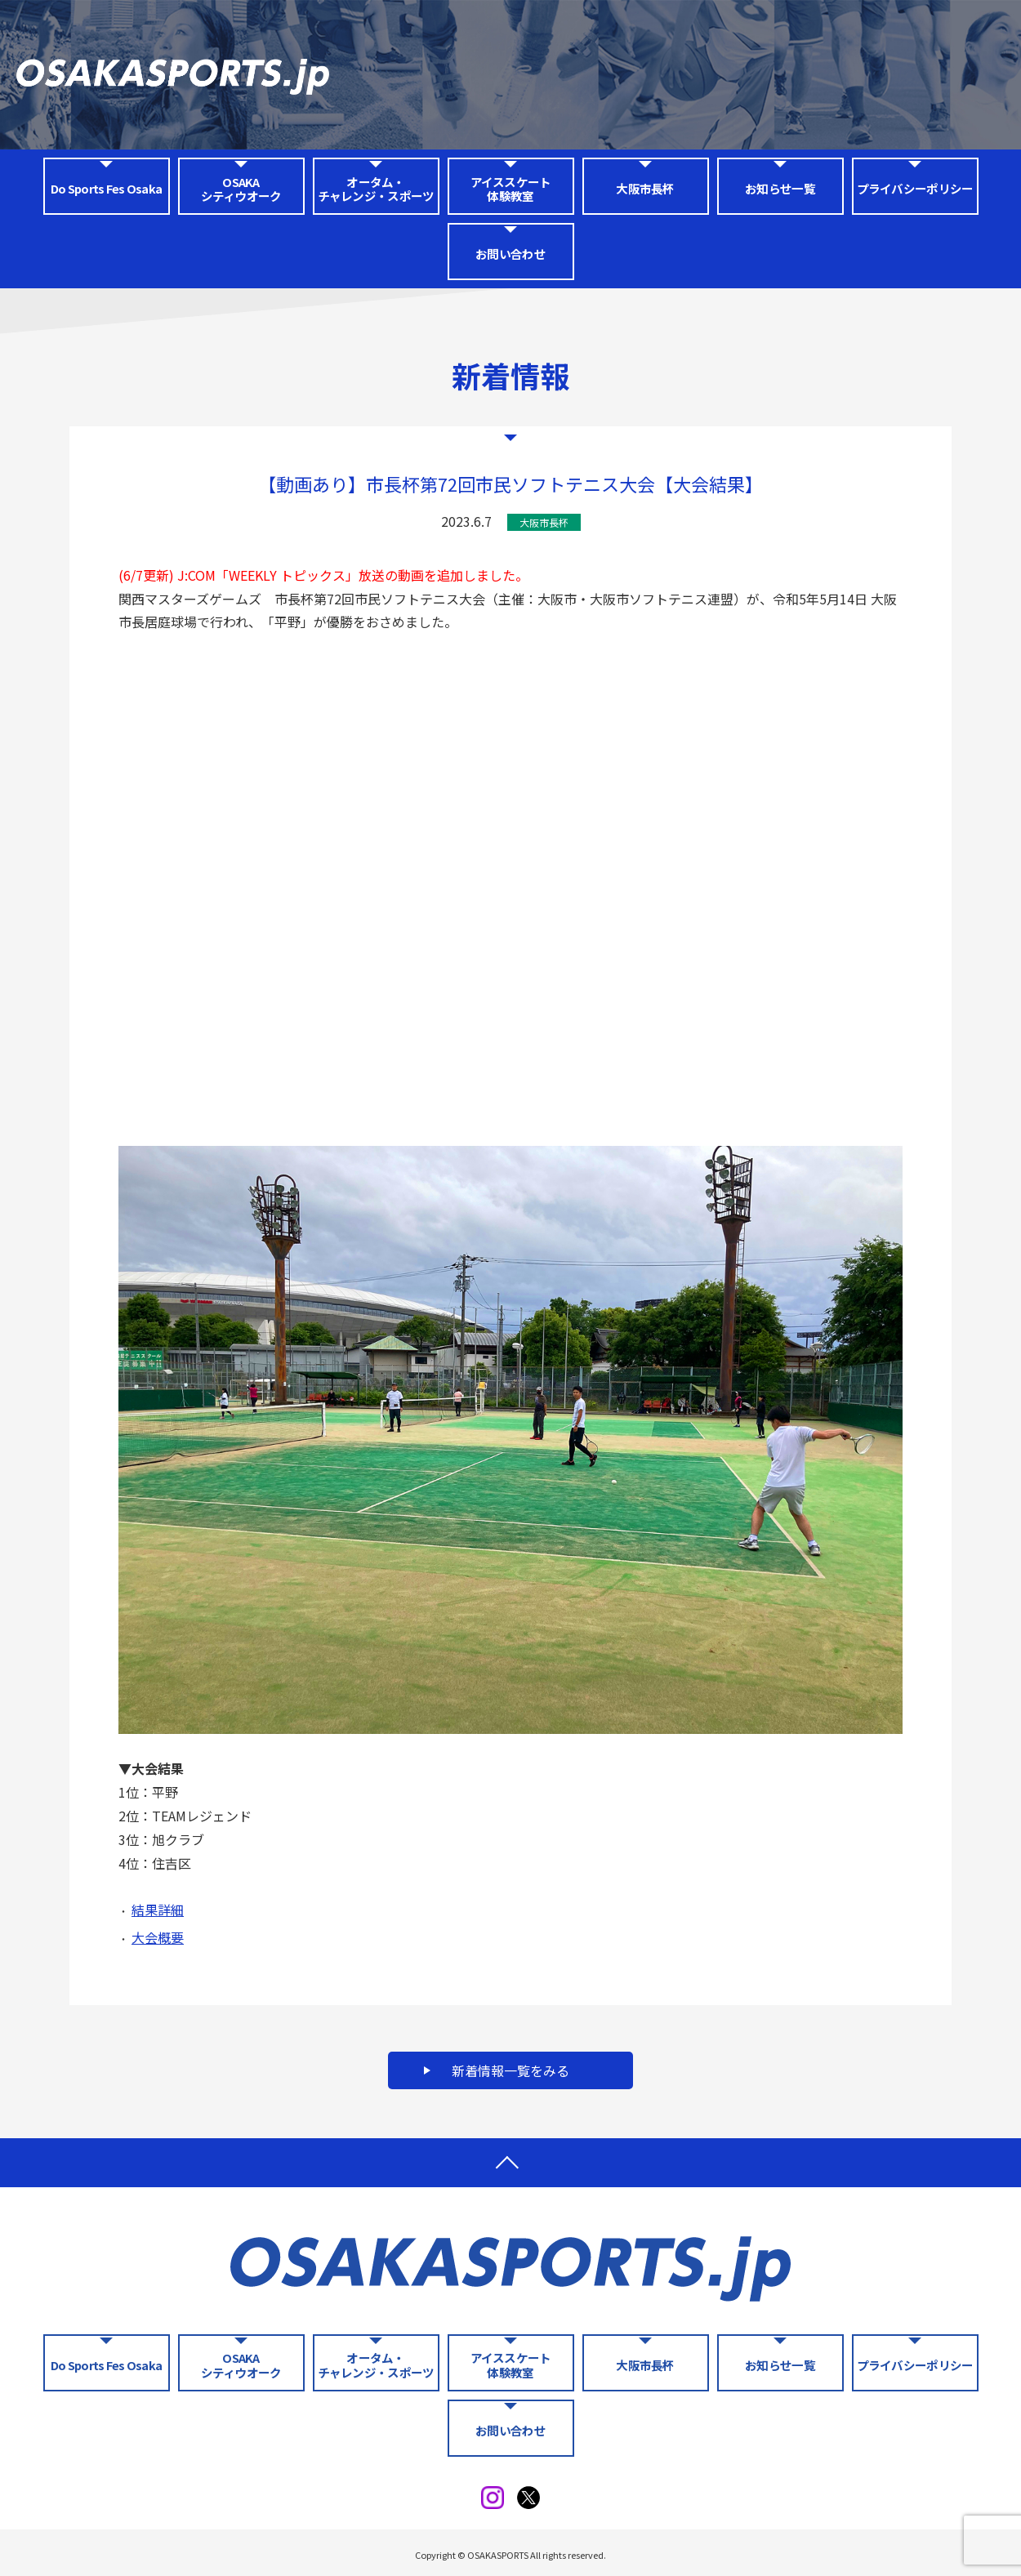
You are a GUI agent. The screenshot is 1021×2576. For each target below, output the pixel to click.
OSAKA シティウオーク (241, 188)
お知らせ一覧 (780, 188)
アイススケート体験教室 (510, 188)
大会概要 (158, 1937)
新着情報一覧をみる (510, 2070)
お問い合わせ (510, 253)
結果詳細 (158, 1909)
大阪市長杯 (645, 188)
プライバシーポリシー (915, 188)
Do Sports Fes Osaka (106, 188)
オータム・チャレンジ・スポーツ (376, 188)
